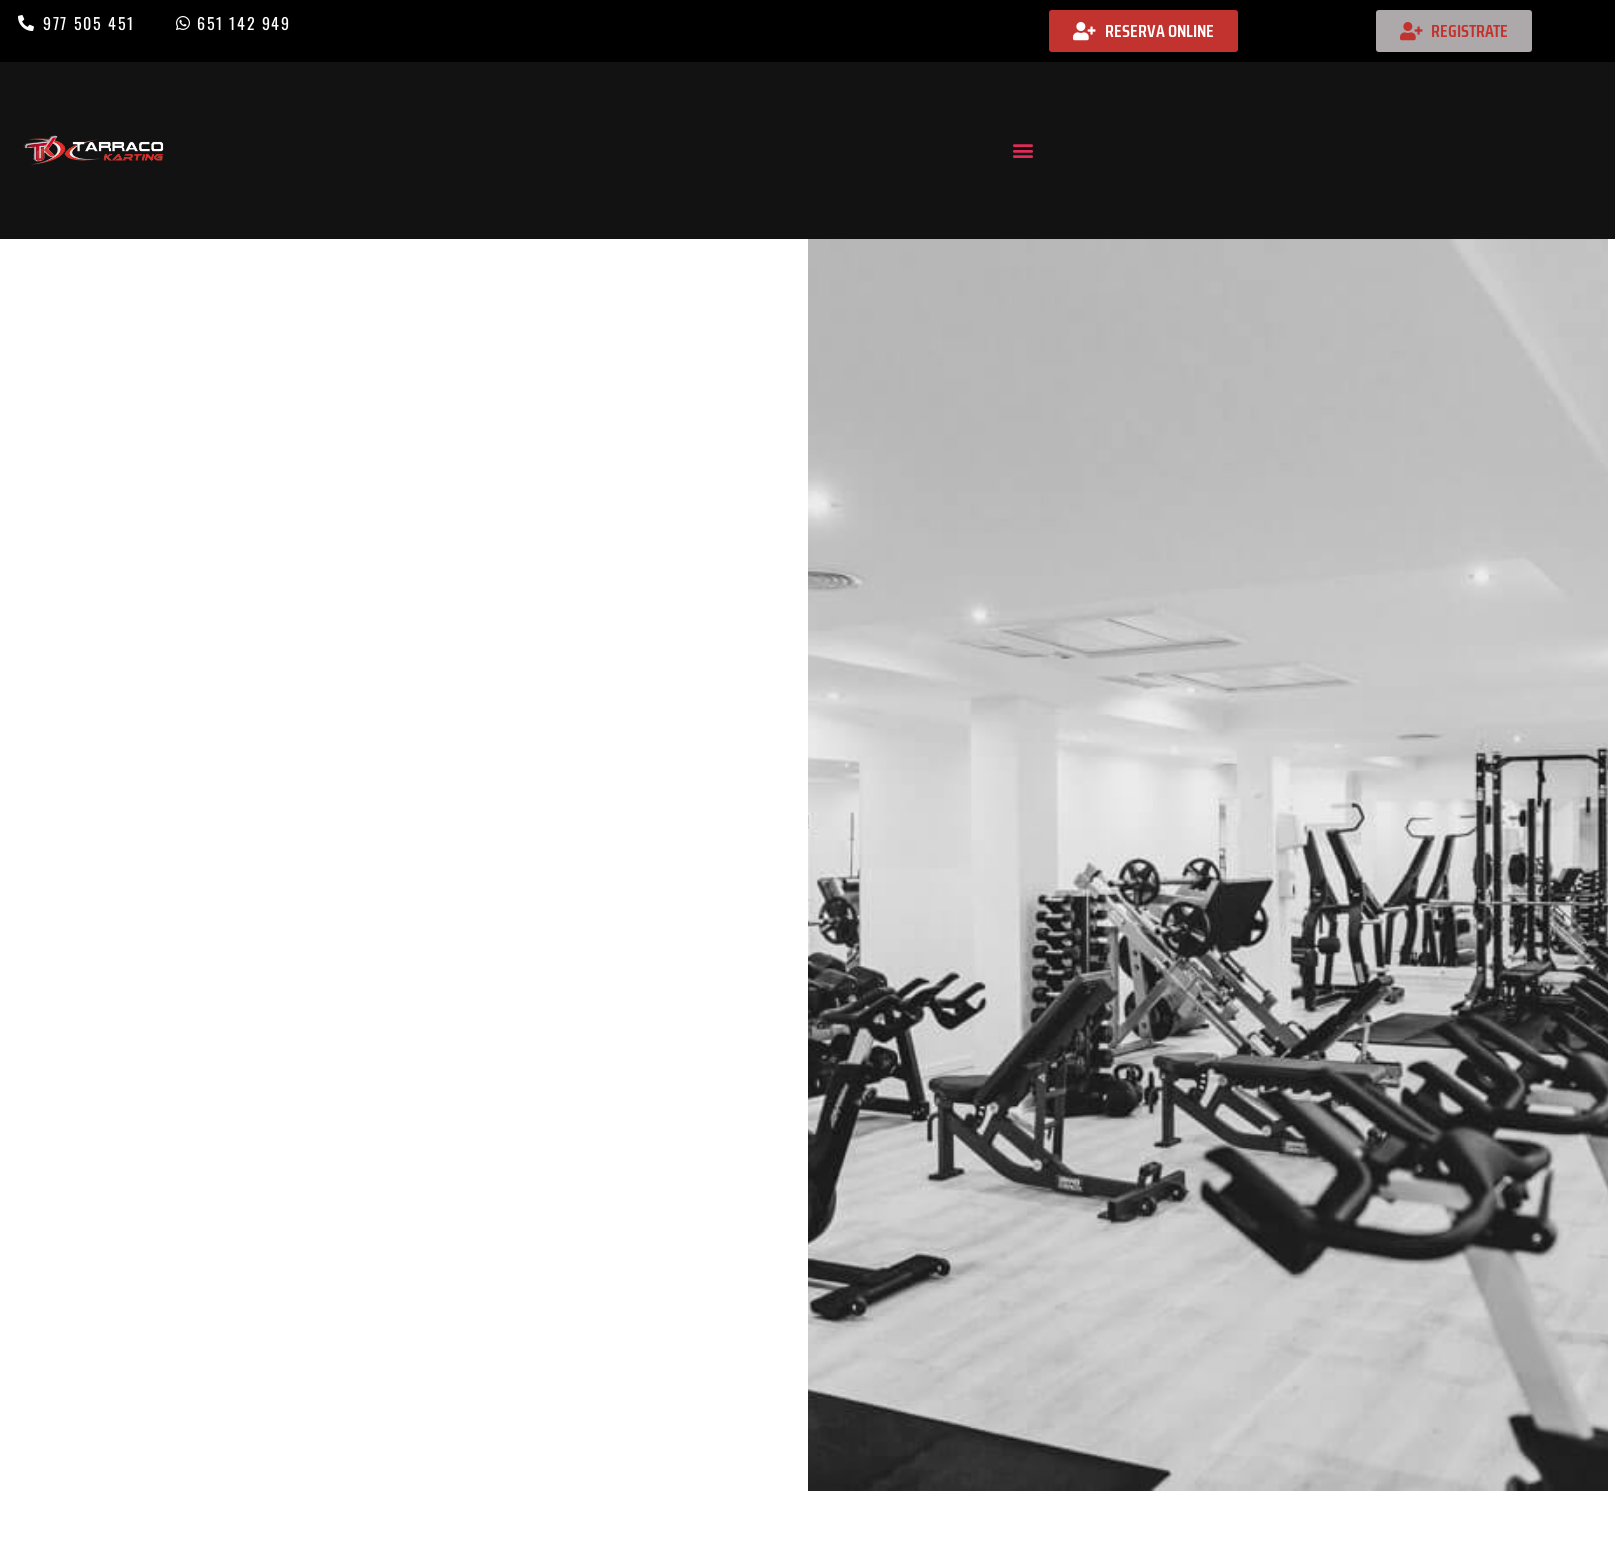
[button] (1022, 150)
